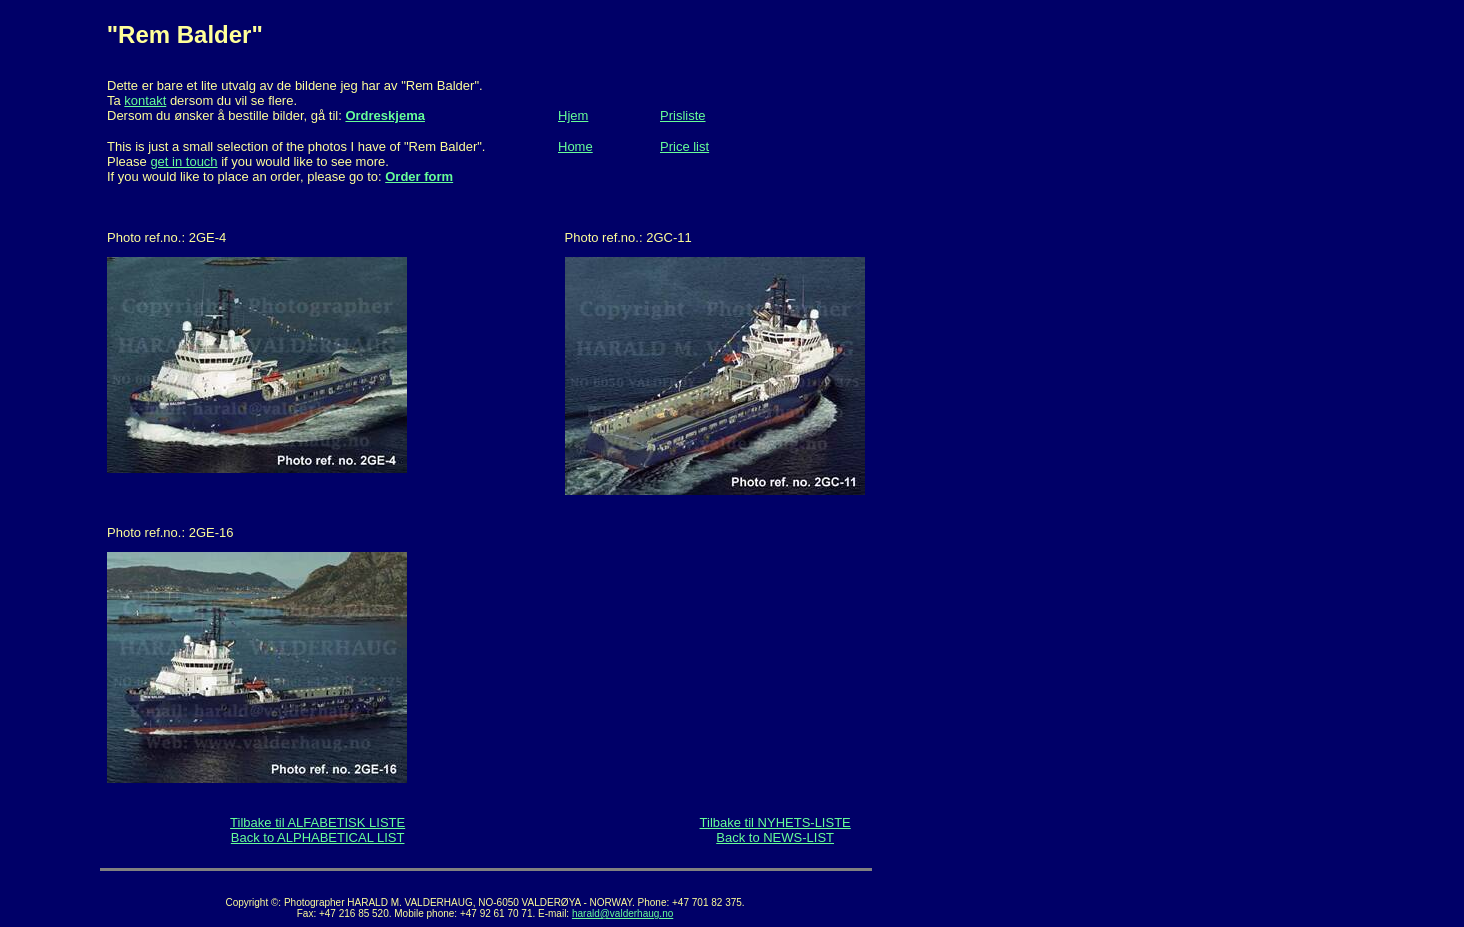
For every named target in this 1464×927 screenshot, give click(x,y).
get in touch (183, 161)
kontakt (145, 100)
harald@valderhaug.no (622, 913)
